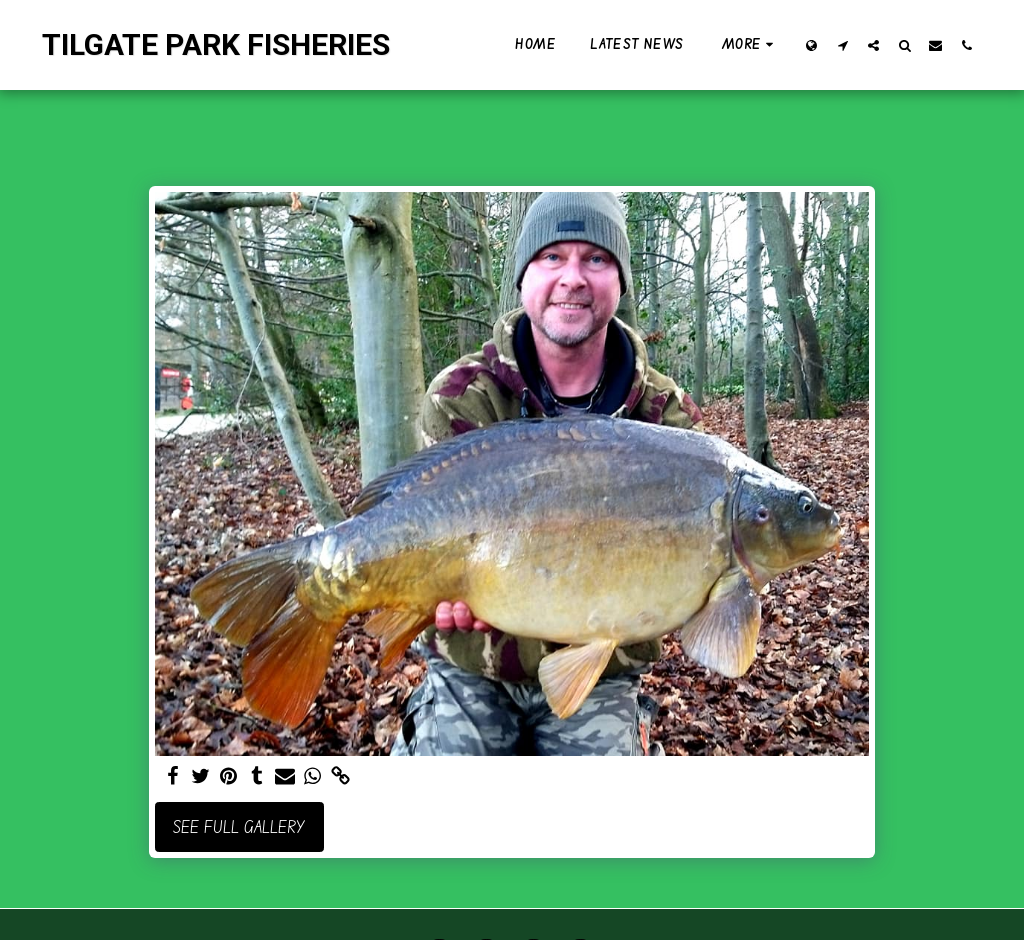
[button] (842, 45)
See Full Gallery (239, 827)
